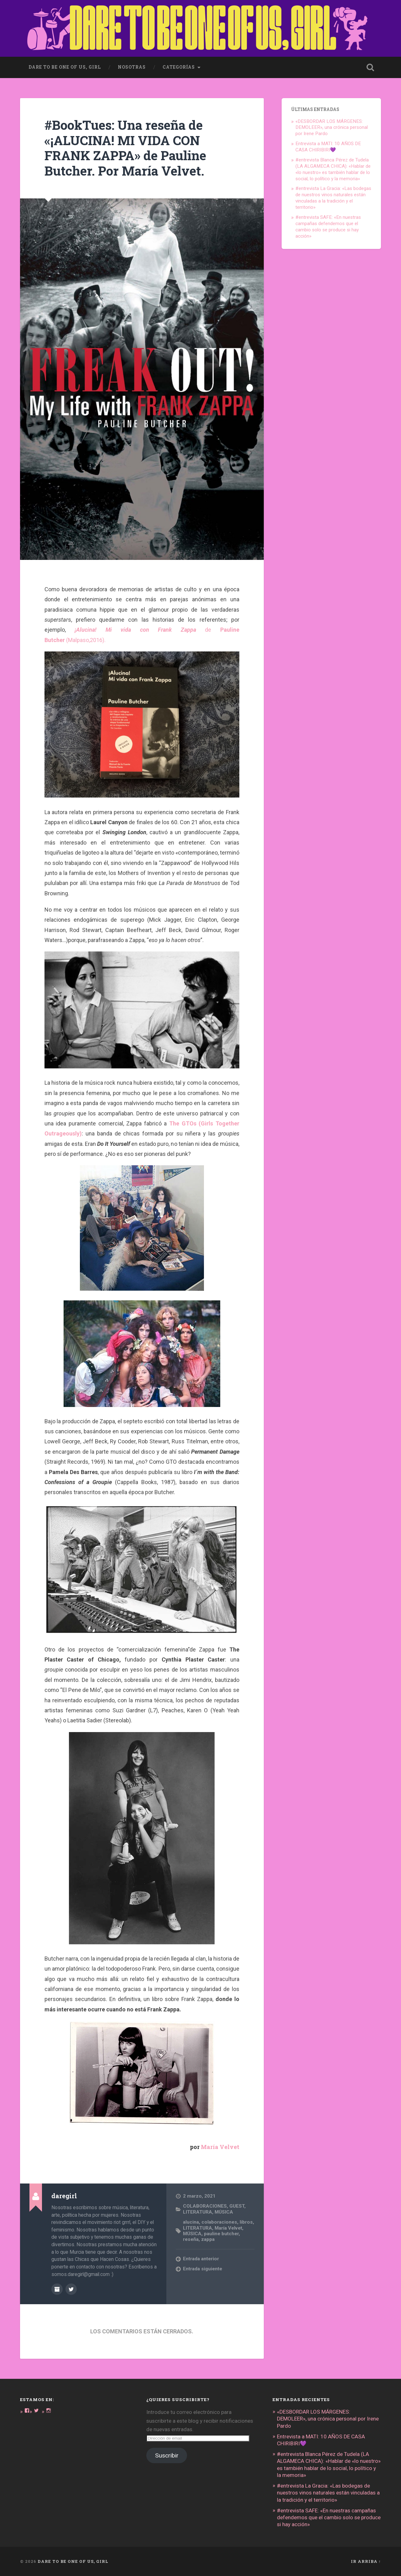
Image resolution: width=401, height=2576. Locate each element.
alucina (191, 2222)
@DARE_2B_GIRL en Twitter (71, 2289)
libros (246, 2222)
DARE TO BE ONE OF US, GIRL (73, 2561)
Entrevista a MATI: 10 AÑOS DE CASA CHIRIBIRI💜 (328, 147)
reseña (191, 2239)
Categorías (179, 67)
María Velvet (220, 2147)
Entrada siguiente (202, 2269)
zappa (208, 2239)
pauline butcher (221, 2233)
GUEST (236, 2206)
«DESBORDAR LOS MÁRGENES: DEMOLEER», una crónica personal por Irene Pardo (331, 128)
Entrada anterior (201, 2259)
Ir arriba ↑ (366, 2561)
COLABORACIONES (205, 2206)
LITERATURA (197, 2212)
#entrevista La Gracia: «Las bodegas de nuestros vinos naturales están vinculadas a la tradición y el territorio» (333, 198)
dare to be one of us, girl (65, 67)
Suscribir (167, 2455)
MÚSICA (224, 2212)
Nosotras (132, 67)
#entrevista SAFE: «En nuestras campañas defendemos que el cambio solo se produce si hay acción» (328, 226)
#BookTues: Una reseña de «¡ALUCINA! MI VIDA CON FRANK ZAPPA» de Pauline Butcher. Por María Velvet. (125, 148)
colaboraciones (219, 2222)
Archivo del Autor (57, 2289)
